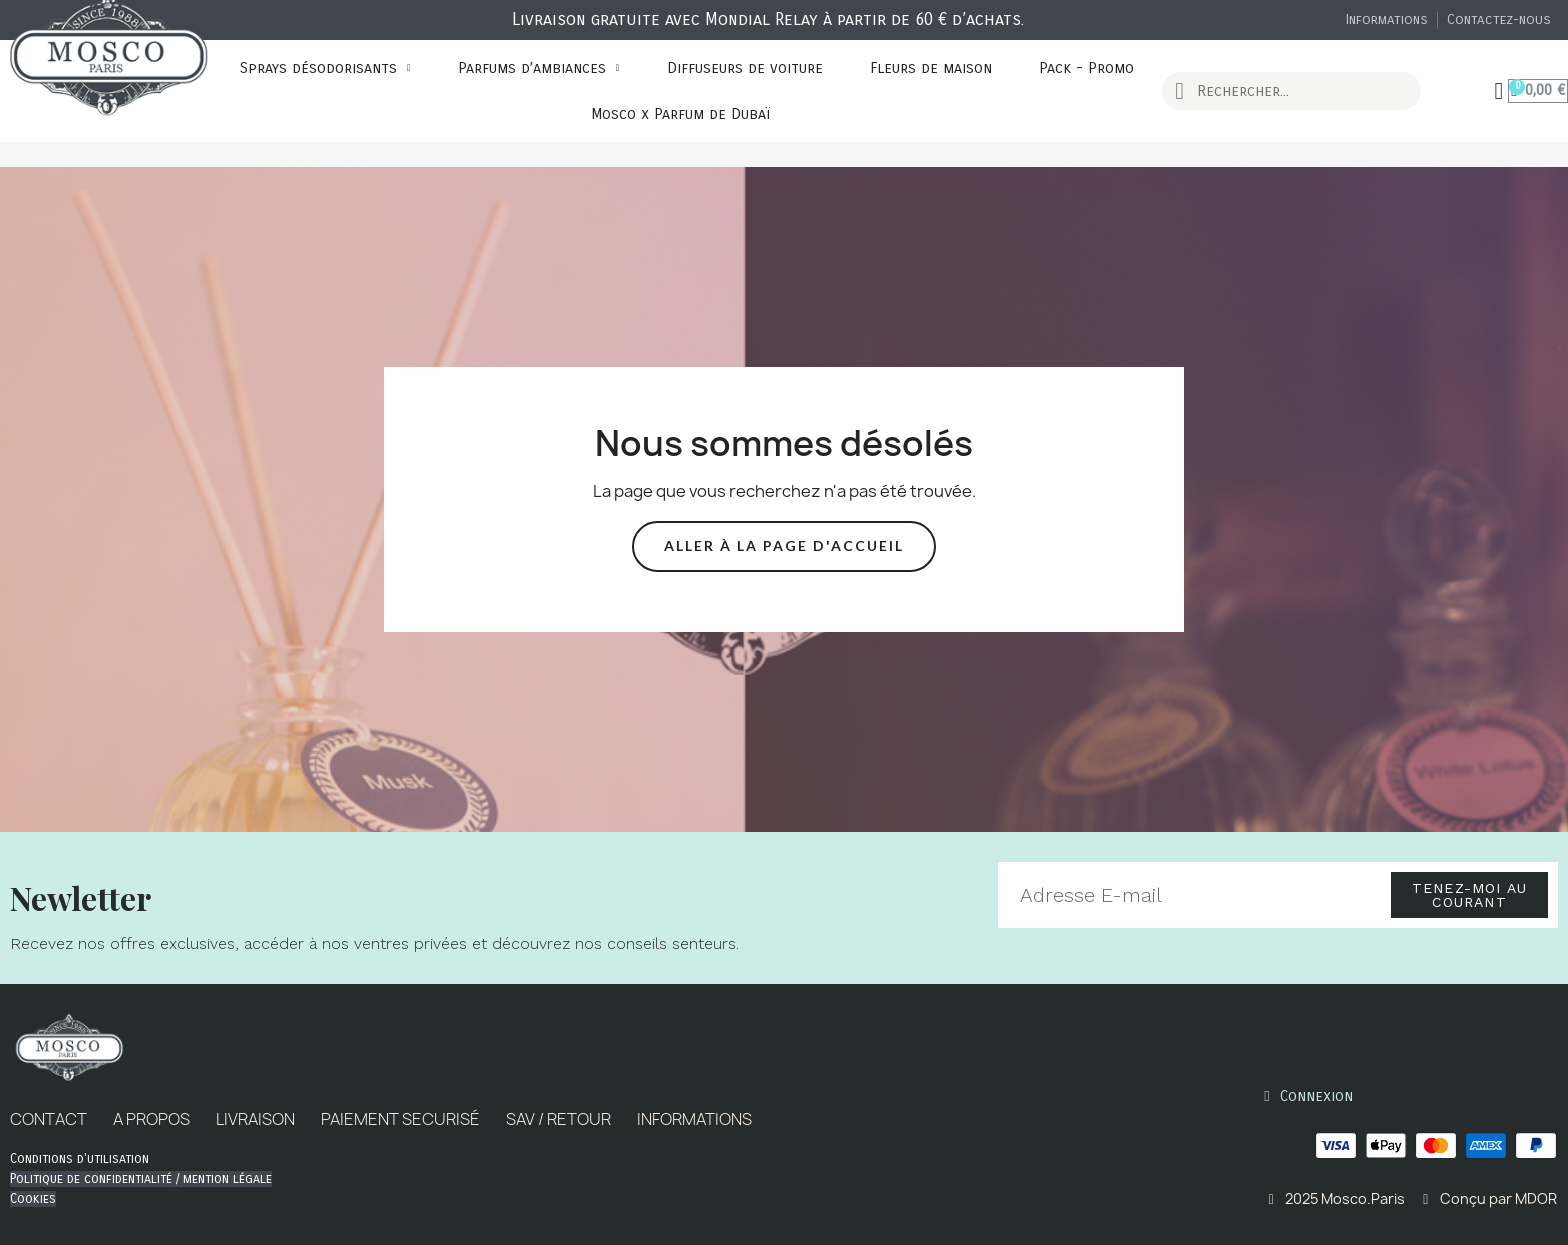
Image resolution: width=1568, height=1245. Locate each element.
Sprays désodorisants (325, 68)
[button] (784, 546)
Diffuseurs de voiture (745, 68)
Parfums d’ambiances (539, 68)
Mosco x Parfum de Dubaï (680, 114)
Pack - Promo (1086, 68)
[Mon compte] (1499, 91)
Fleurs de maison (931, 68)
